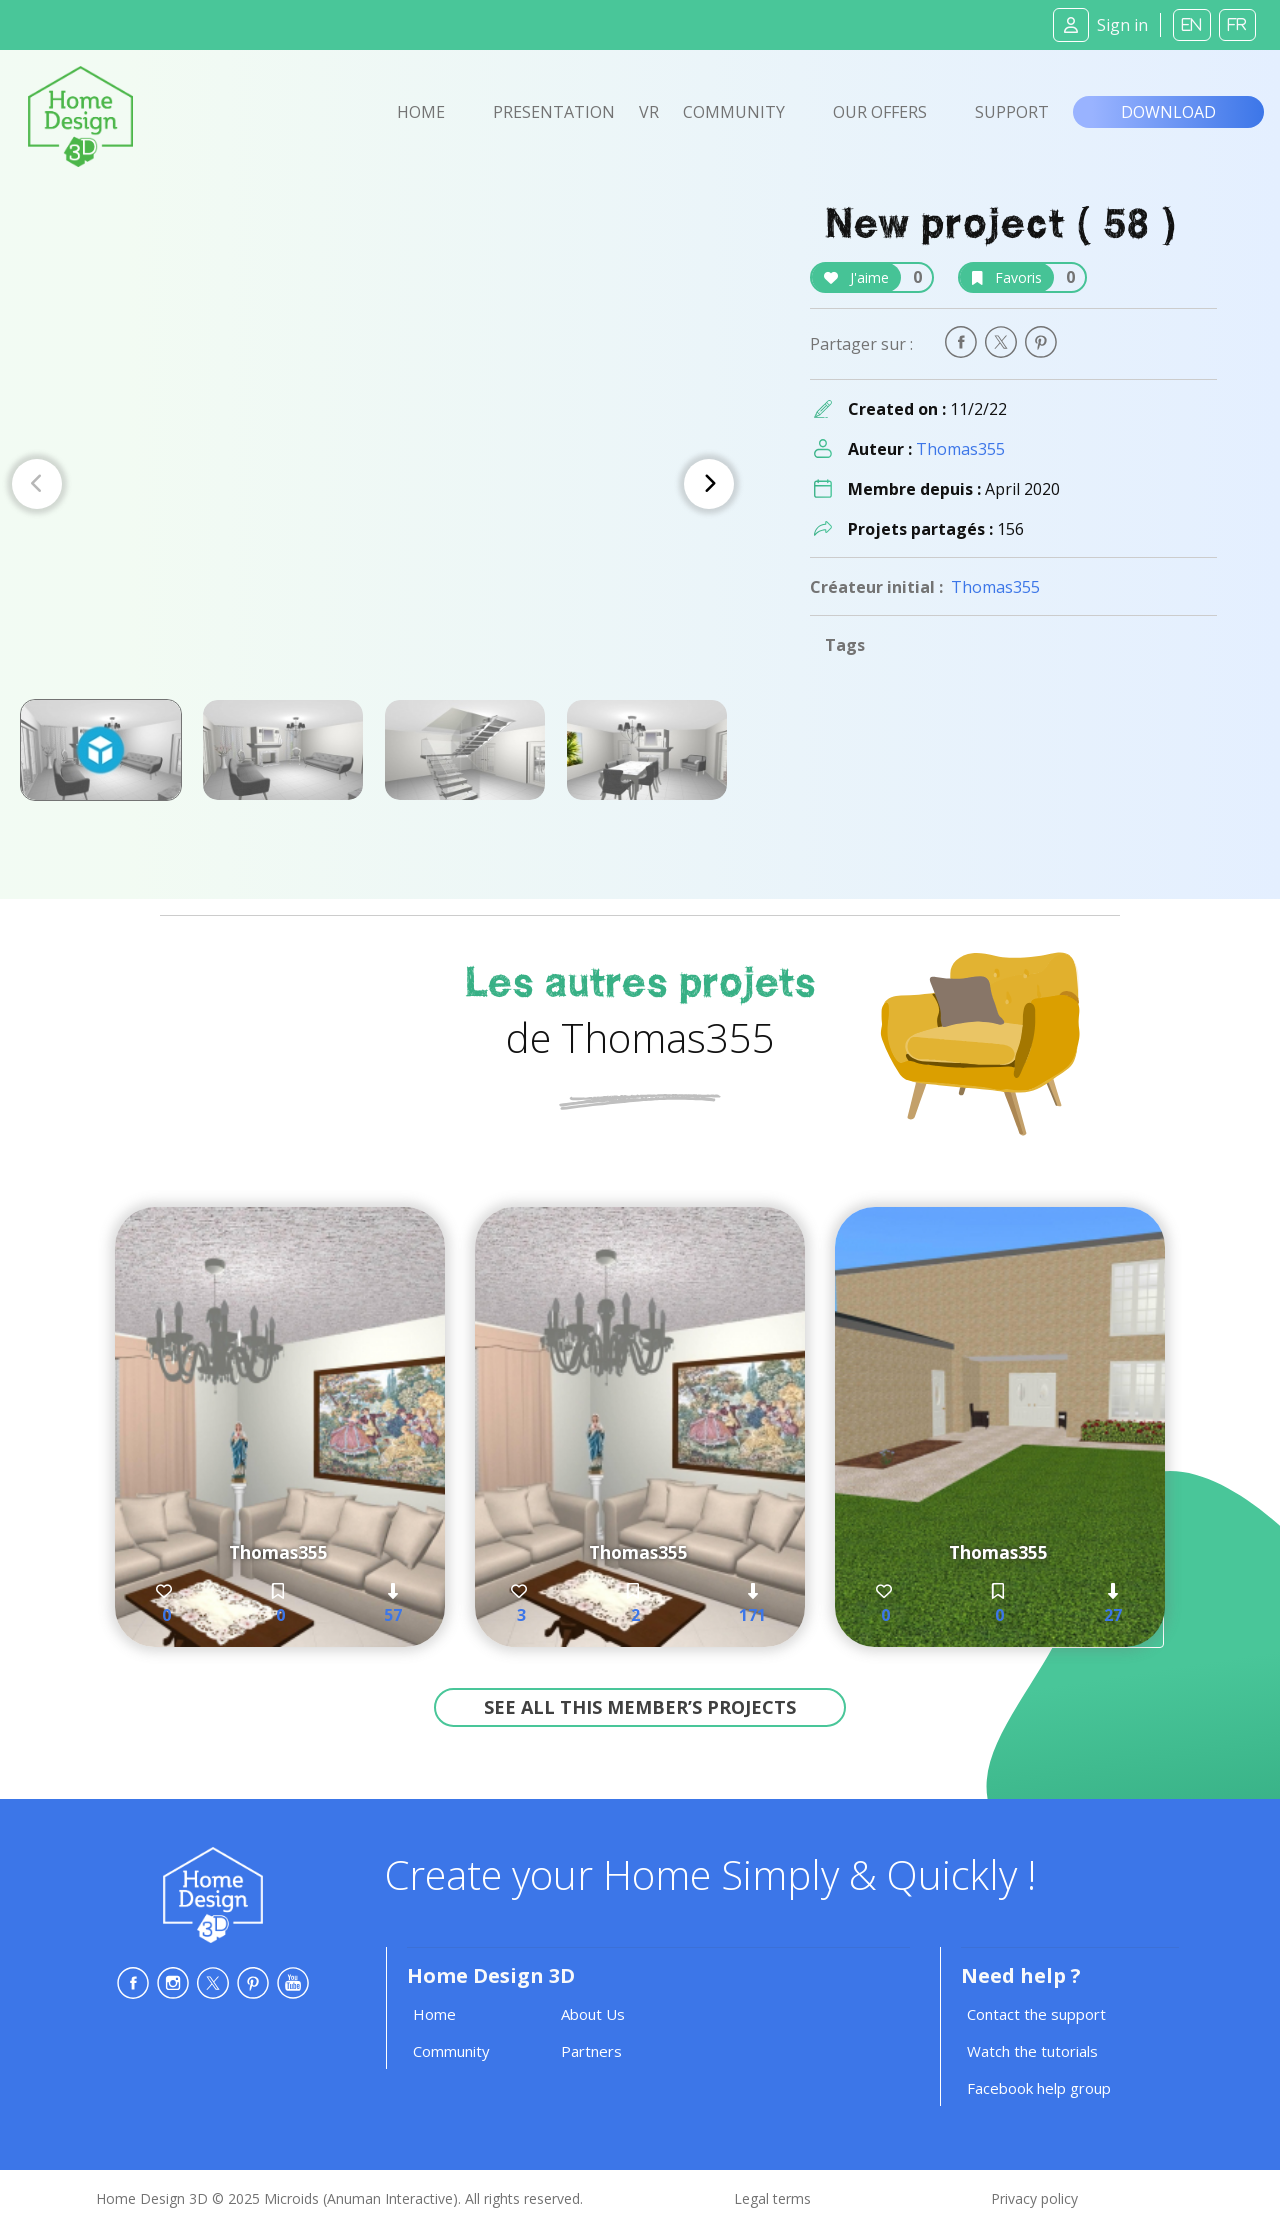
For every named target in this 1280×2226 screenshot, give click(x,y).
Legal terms (772, 2198)
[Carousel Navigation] (373, 484)
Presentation (554, 112)
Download (1168, 112)
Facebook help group (1039, 2088)
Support (1012, 112)
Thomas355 (960, 449)
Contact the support (1036, 2014)
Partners (591, 2051)
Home (421, 112)
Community (734, 112)
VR (649, 112)
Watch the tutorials (1032, 2051)
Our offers (880, 112)
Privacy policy (1034, 2198)
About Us (593, 2014)
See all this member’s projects (640, 1707)
